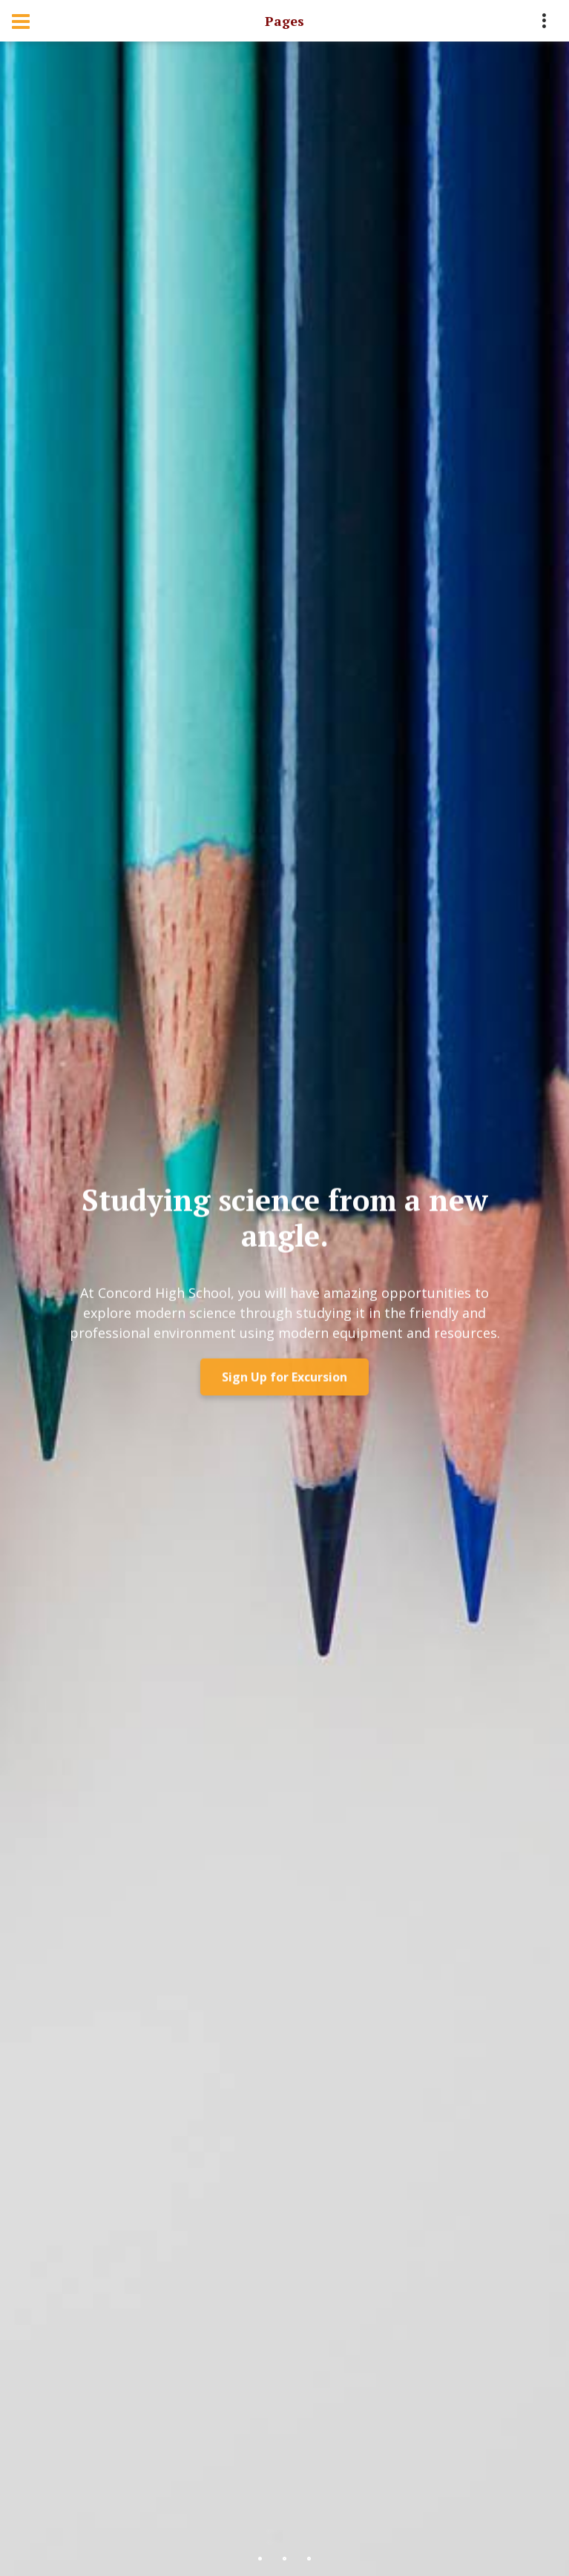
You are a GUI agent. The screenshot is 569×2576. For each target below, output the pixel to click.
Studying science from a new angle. (285, 1221)
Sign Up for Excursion (284, 1381)
